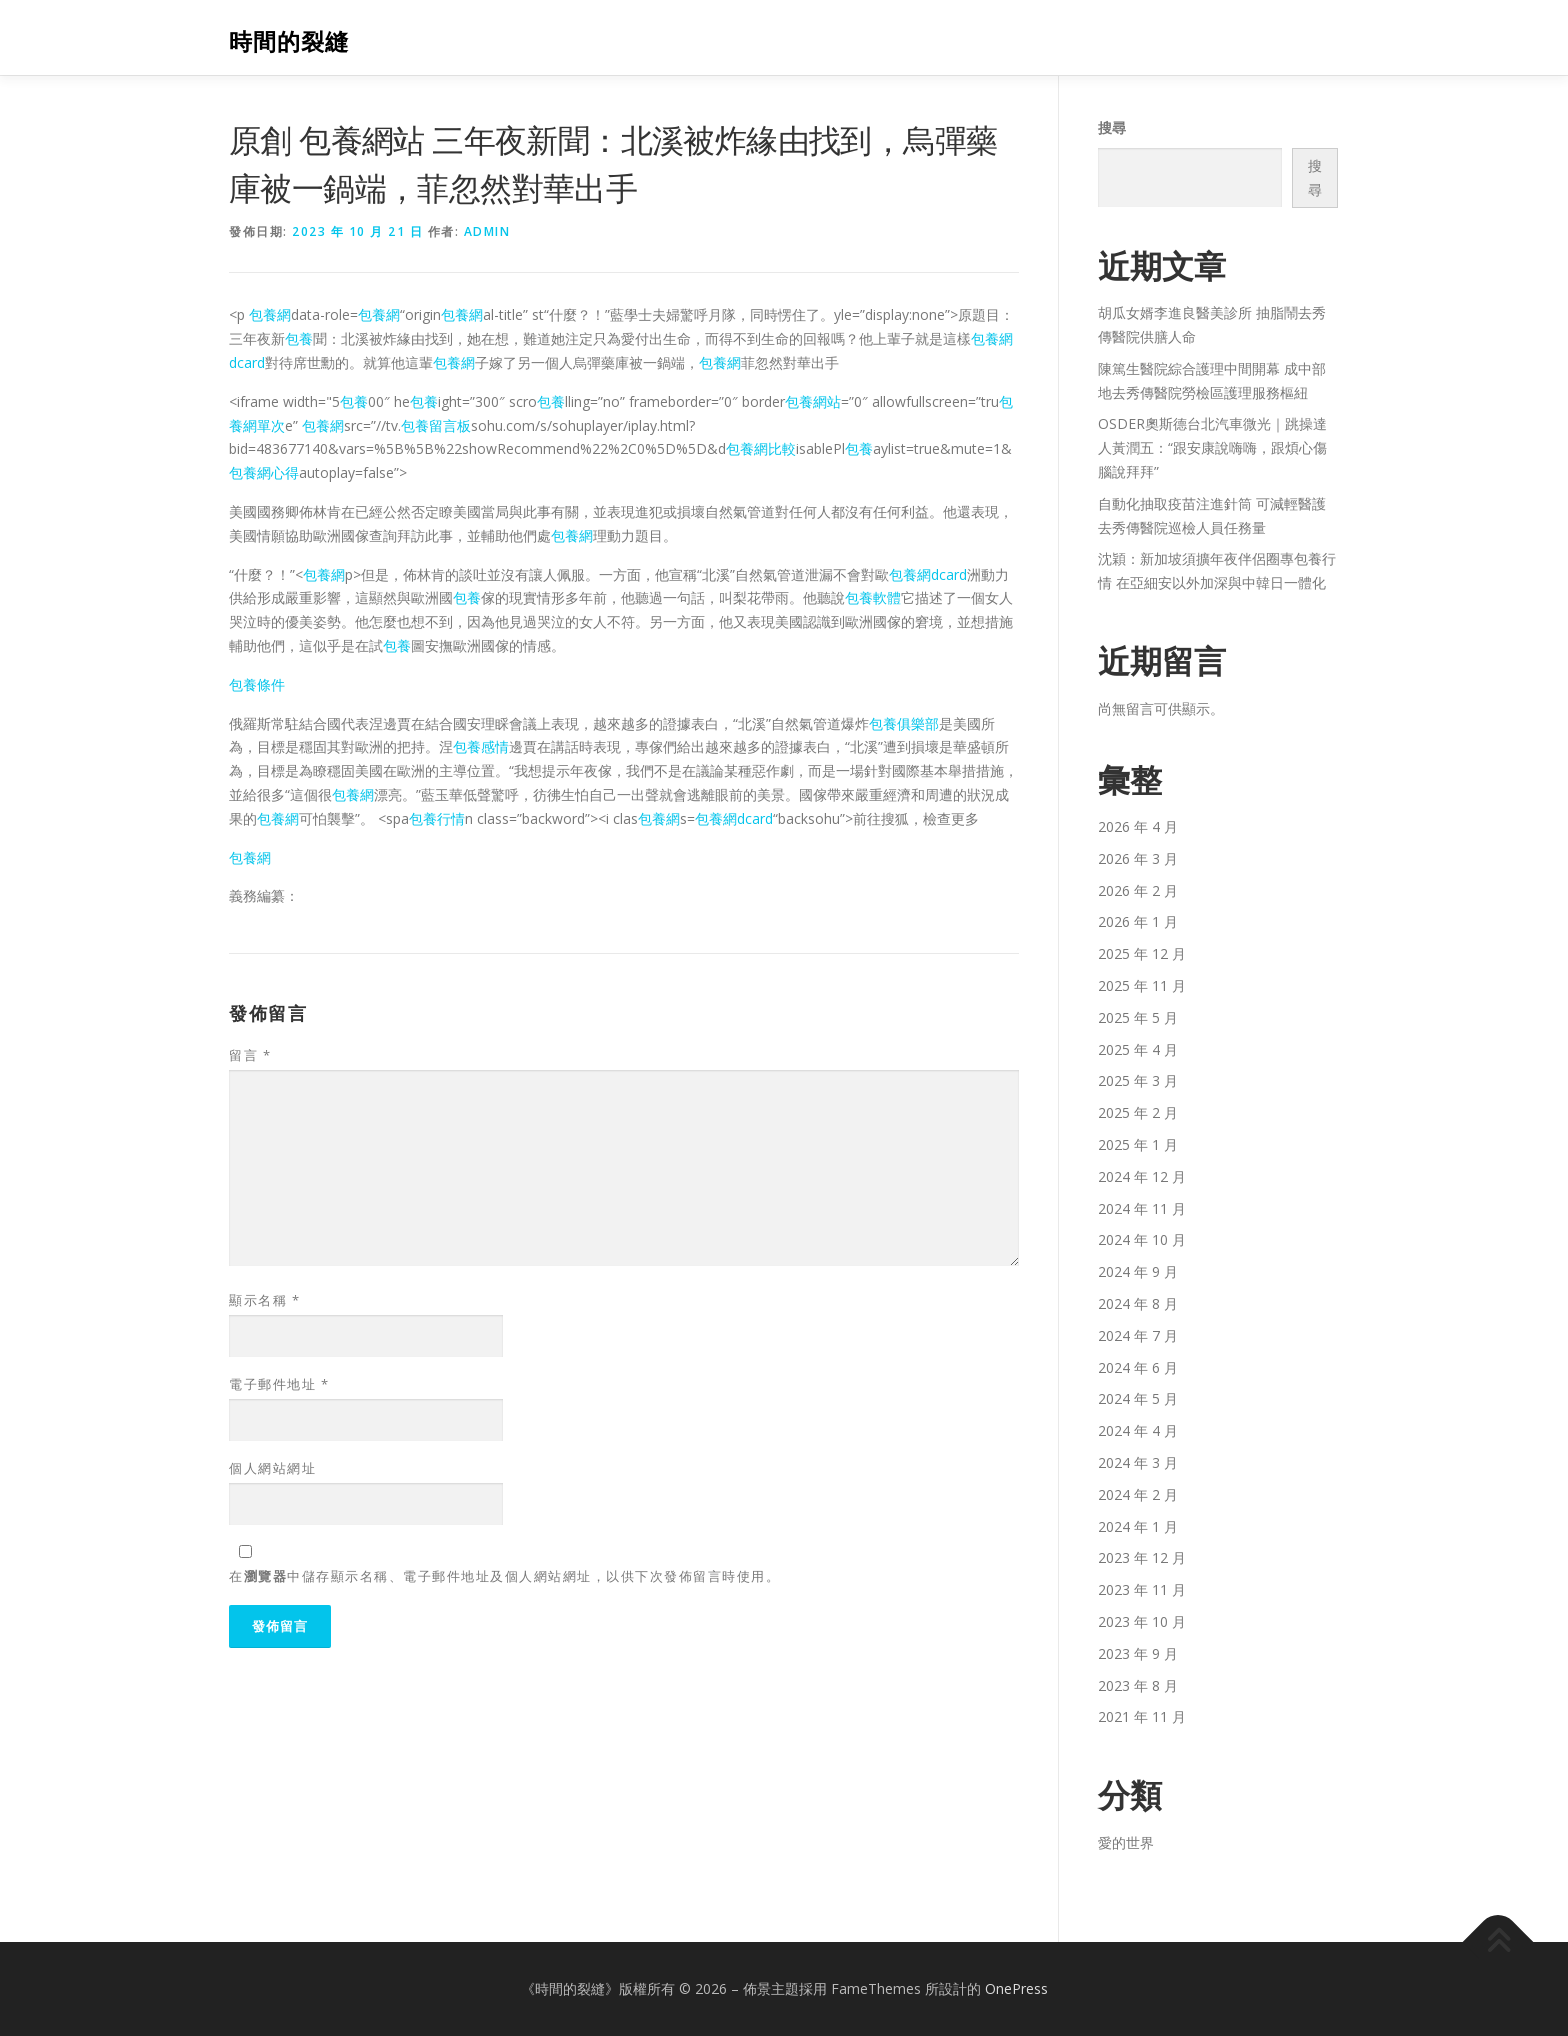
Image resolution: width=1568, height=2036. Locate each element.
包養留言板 (436, 425)
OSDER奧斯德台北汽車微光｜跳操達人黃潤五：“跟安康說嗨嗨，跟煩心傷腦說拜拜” (1212, 447)
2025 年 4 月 (1138, 1049)
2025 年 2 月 (1138, 1112)
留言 (250, 1055)
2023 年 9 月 (1138, 1653)
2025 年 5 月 (1138, 1017)
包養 (299, 338)
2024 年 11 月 (1142, 1208)
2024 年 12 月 (1142, 1176)
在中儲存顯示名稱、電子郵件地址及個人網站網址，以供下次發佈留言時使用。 (504, 1576)
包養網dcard (928, 574)
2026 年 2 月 (1138, 890)
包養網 (270, 314)
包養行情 (437, 818)
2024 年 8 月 (1138, 1303)
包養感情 (481, 746)
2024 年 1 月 (1138, 1526)
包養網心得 (264, 472)
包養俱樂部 (904, 723)
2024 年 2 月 (1138, 1494)
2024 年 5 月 (1138, 1398)
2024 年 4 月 (1138, 1430)
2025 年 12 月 (1142, 953)
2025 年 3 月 (1138, 1080)
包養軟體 (873, 597)
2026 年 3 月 (1138, 858)
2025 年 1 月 (1138, 1144)
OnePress (1016, 1988)
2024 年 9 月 (1138, 1271)
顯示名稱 (264, 1300)
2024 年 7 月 (1138, 1335)
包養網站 (813, 401)
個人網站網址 (272, 1468)
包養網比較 (761, 448)
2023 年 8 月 (1138, 1685)
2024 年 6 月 (1138, 1367)
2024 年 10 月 (1142, 1239)
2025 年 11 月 (1142, 985)
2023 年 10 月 (1142, 1621)
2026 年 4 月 (1138, 826)
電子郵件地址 (279, 1384)
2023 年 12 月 (1142, 1557)
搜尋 (1112, 127)
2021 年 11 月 (1142, 1716)
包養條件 (257, 684)
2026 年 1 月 (1138, 921)
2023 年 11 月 (1142, 1589)
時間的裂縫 (289, 40)
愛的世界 (1126, 1842)
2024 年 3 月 (1138, 1462)
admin (487, 231)
